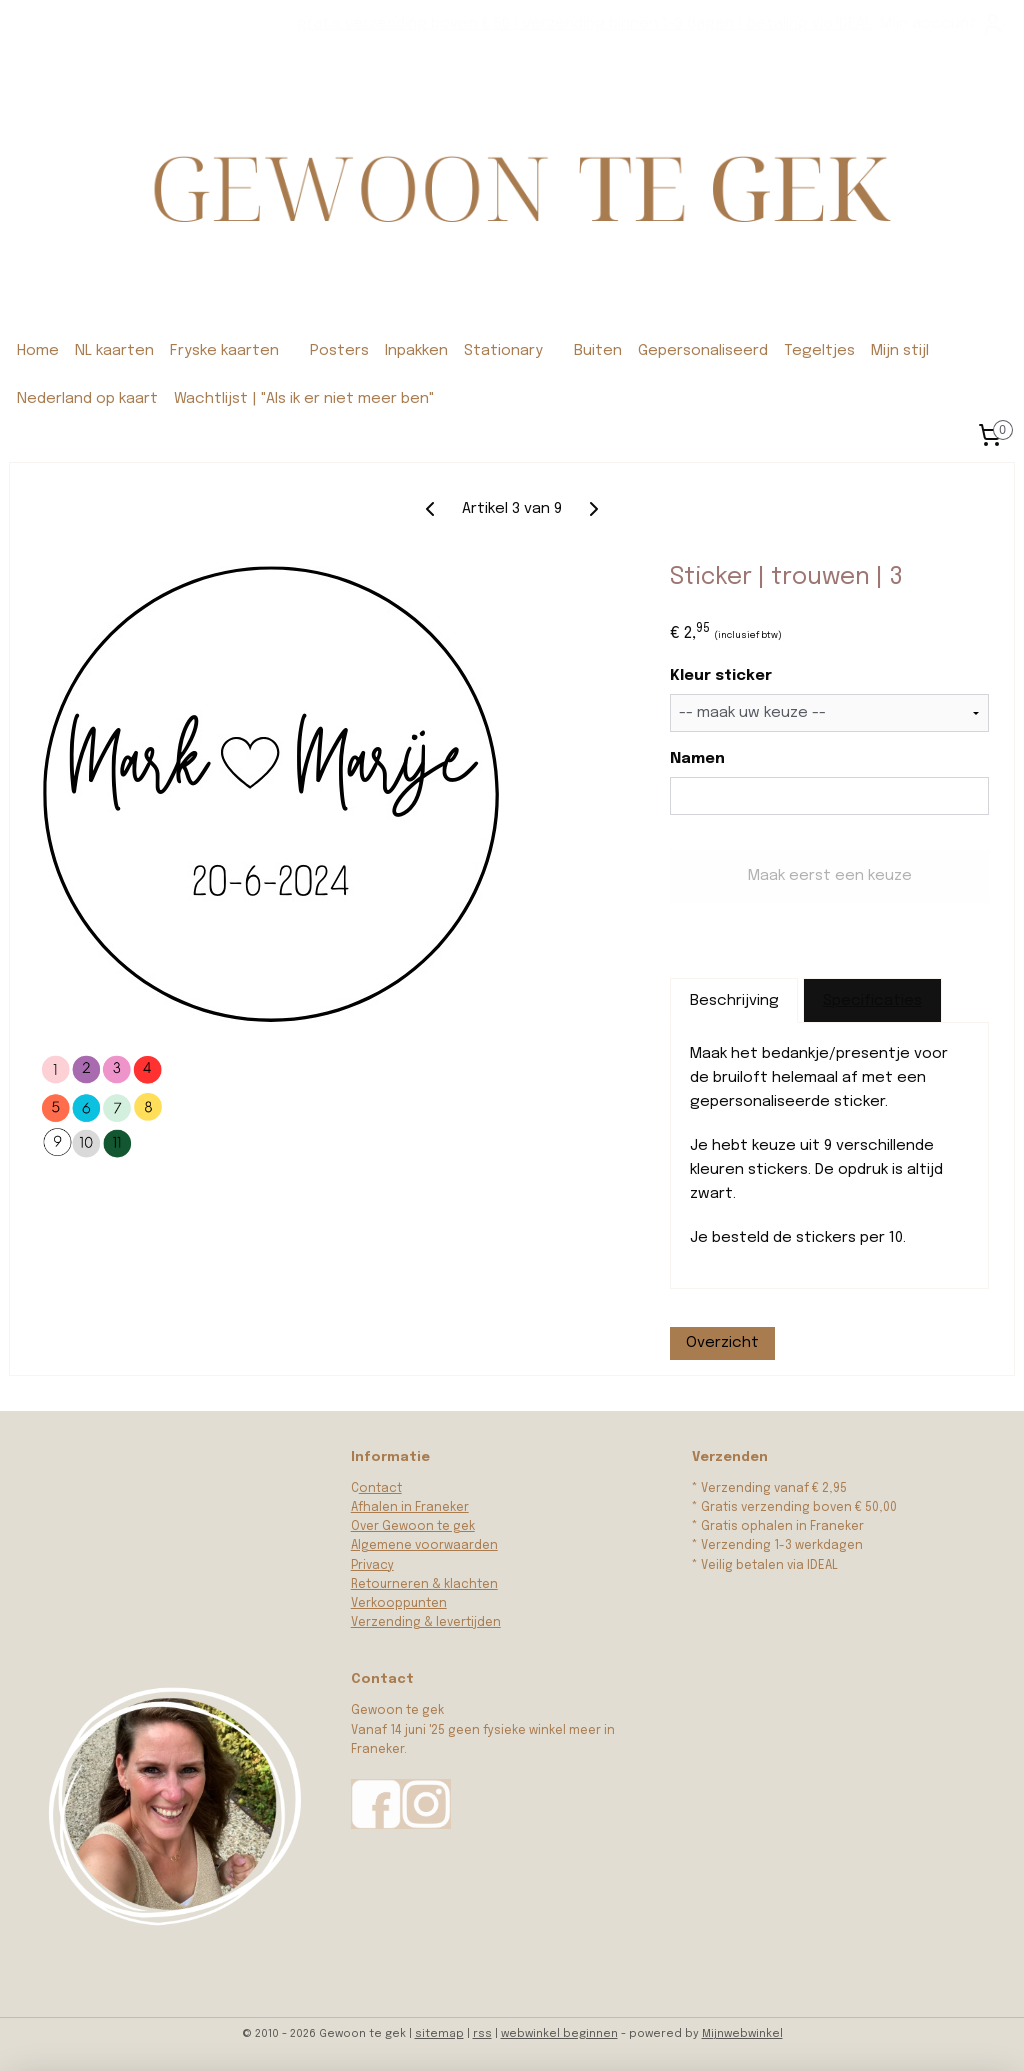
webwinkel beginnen (559, 2034)
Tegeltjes (819, 351)
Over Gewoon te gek (413, 1527)
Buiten (598, 351)
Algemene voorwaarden (424, 1546)
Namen (697, 759)
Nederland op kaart (87, 399)
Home (38, 351)
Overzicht (722, 1343)
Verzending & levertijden (426, 1623)
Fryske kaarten (224, 351)
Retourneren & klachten (424, 1585)
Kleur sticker (721, 677)
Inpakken (416, 351)
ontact (380, 1489)
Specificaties (872, 1001)
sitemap (439, 2034)
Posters (339, 351)
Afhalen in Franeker (410, 1508)
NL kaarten (114, 351)
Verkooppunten (399, 1604)
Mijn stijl (900, 351)
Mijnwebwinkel (742, 2034)
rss (482, 2034)
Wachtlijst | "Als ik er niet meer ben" (304, 399)
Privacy (372, 1566)
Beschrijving (734, 1001)
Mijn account (942, 24)
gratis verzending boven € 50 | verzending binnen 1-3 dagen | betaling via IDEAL (584, 24)
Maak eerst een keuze (830, 877)
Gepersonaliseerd (703, 351)
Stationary (503, 351)
